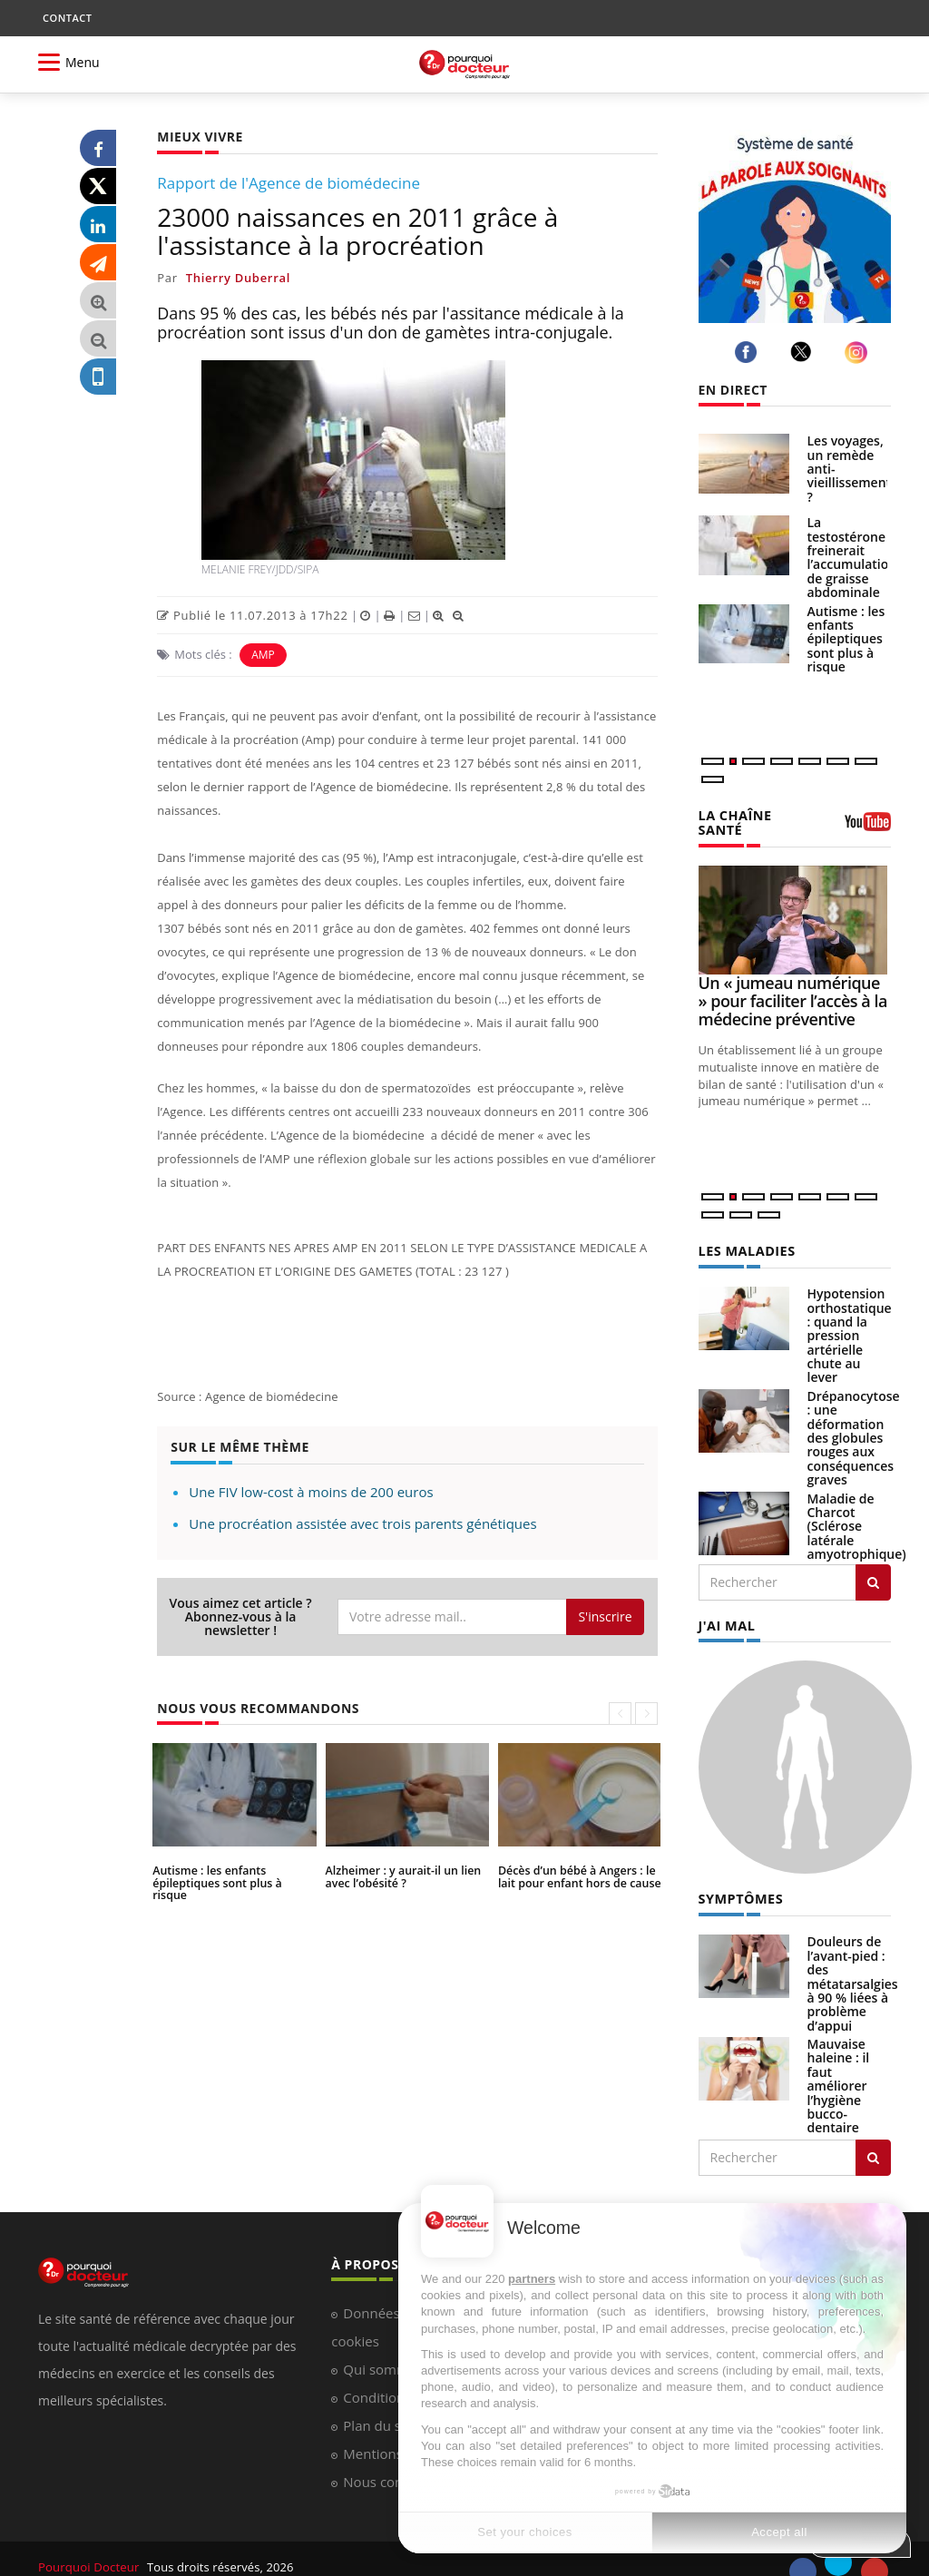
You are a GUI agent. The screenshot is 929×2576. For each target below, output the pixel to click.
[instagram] (859, 352)
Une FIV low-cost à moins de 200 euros (311, 1492)
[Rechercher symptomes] (873, 2141)
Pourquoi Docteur (89, 2550)
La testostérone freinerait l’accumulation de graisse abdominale (852, 557)
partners (531, 2279)
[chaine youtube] (868, 820)
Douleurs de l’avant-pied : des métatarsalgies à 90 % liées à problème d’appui (852, 1967)
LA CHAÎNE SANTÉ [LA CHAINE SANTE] (758, 815)
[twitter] (804, 351)
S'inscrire (604, 1616)
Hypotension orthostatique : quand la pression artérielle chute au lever (849, 1319)
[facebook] (749, 352)
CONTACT (67, 17)
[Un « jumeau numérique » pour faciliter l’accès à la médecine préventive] (795, 905)
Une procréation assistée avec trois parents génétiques (362, 1523)
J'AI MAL (726, 1610)
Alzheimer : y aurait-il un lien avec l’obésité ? (401, 1876)
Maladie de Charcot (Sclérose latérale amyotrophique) (856, 1511)
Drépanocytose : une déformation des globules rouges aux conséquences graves (853, 1422)
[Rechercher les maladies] (873, 1567)
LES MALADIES (746, 1236)
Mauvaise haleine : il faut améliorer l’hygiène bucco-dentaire (838, 2069)
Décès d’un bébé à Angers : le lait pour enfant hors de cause (576, 1876)
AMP (263, 654)
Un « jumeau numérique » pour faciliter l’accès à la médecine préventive (793, 986)
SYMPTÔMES (740, 1883)
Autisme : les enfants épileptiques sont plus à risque (232, 1876)
